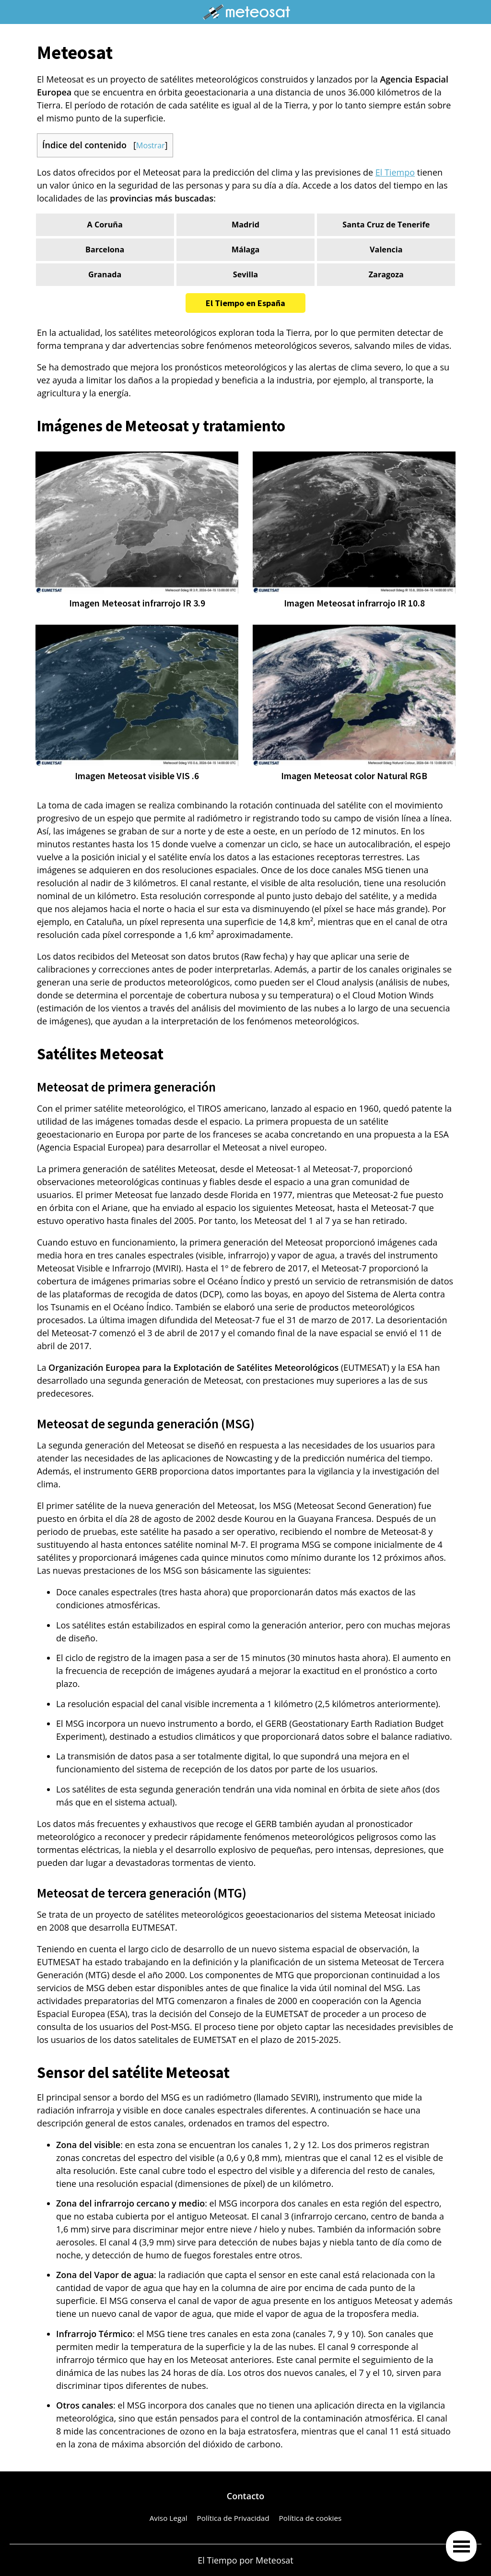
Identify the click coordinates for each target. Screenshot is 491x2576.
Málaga (246, 249)
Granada (104, 274)
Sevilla (245, 274)
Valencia (386, 249)
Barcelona (104, 249)
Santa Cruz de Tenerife (386, 224)
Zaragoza (386, 274)
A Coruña (105, 224)
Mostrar (150, 145)
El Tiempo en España (245, 303)
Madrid (245, 224)
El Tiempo (395, 172)
